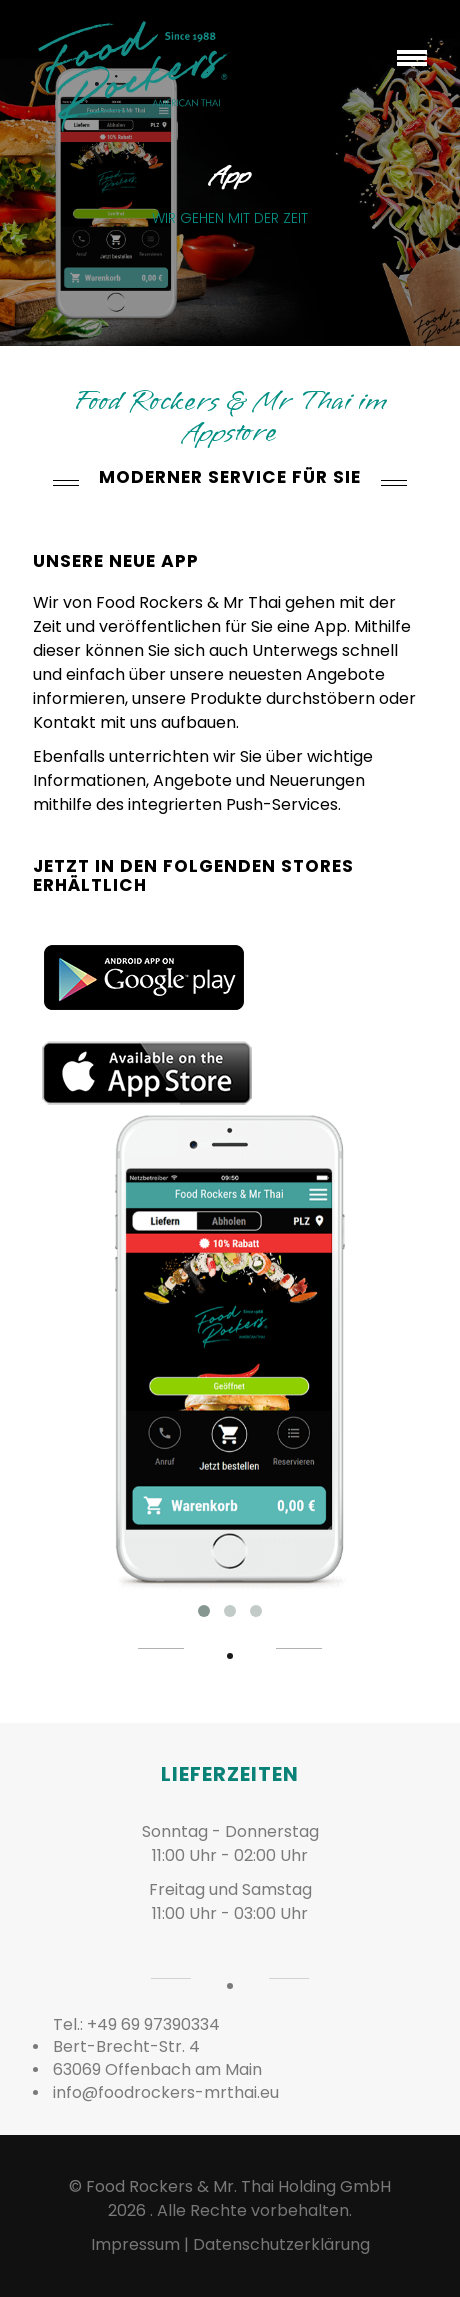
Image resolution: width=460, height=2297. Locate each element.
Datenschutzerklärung (281, 2244)
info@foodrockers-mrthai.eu (166, 2092)
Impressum (135, 2244)
